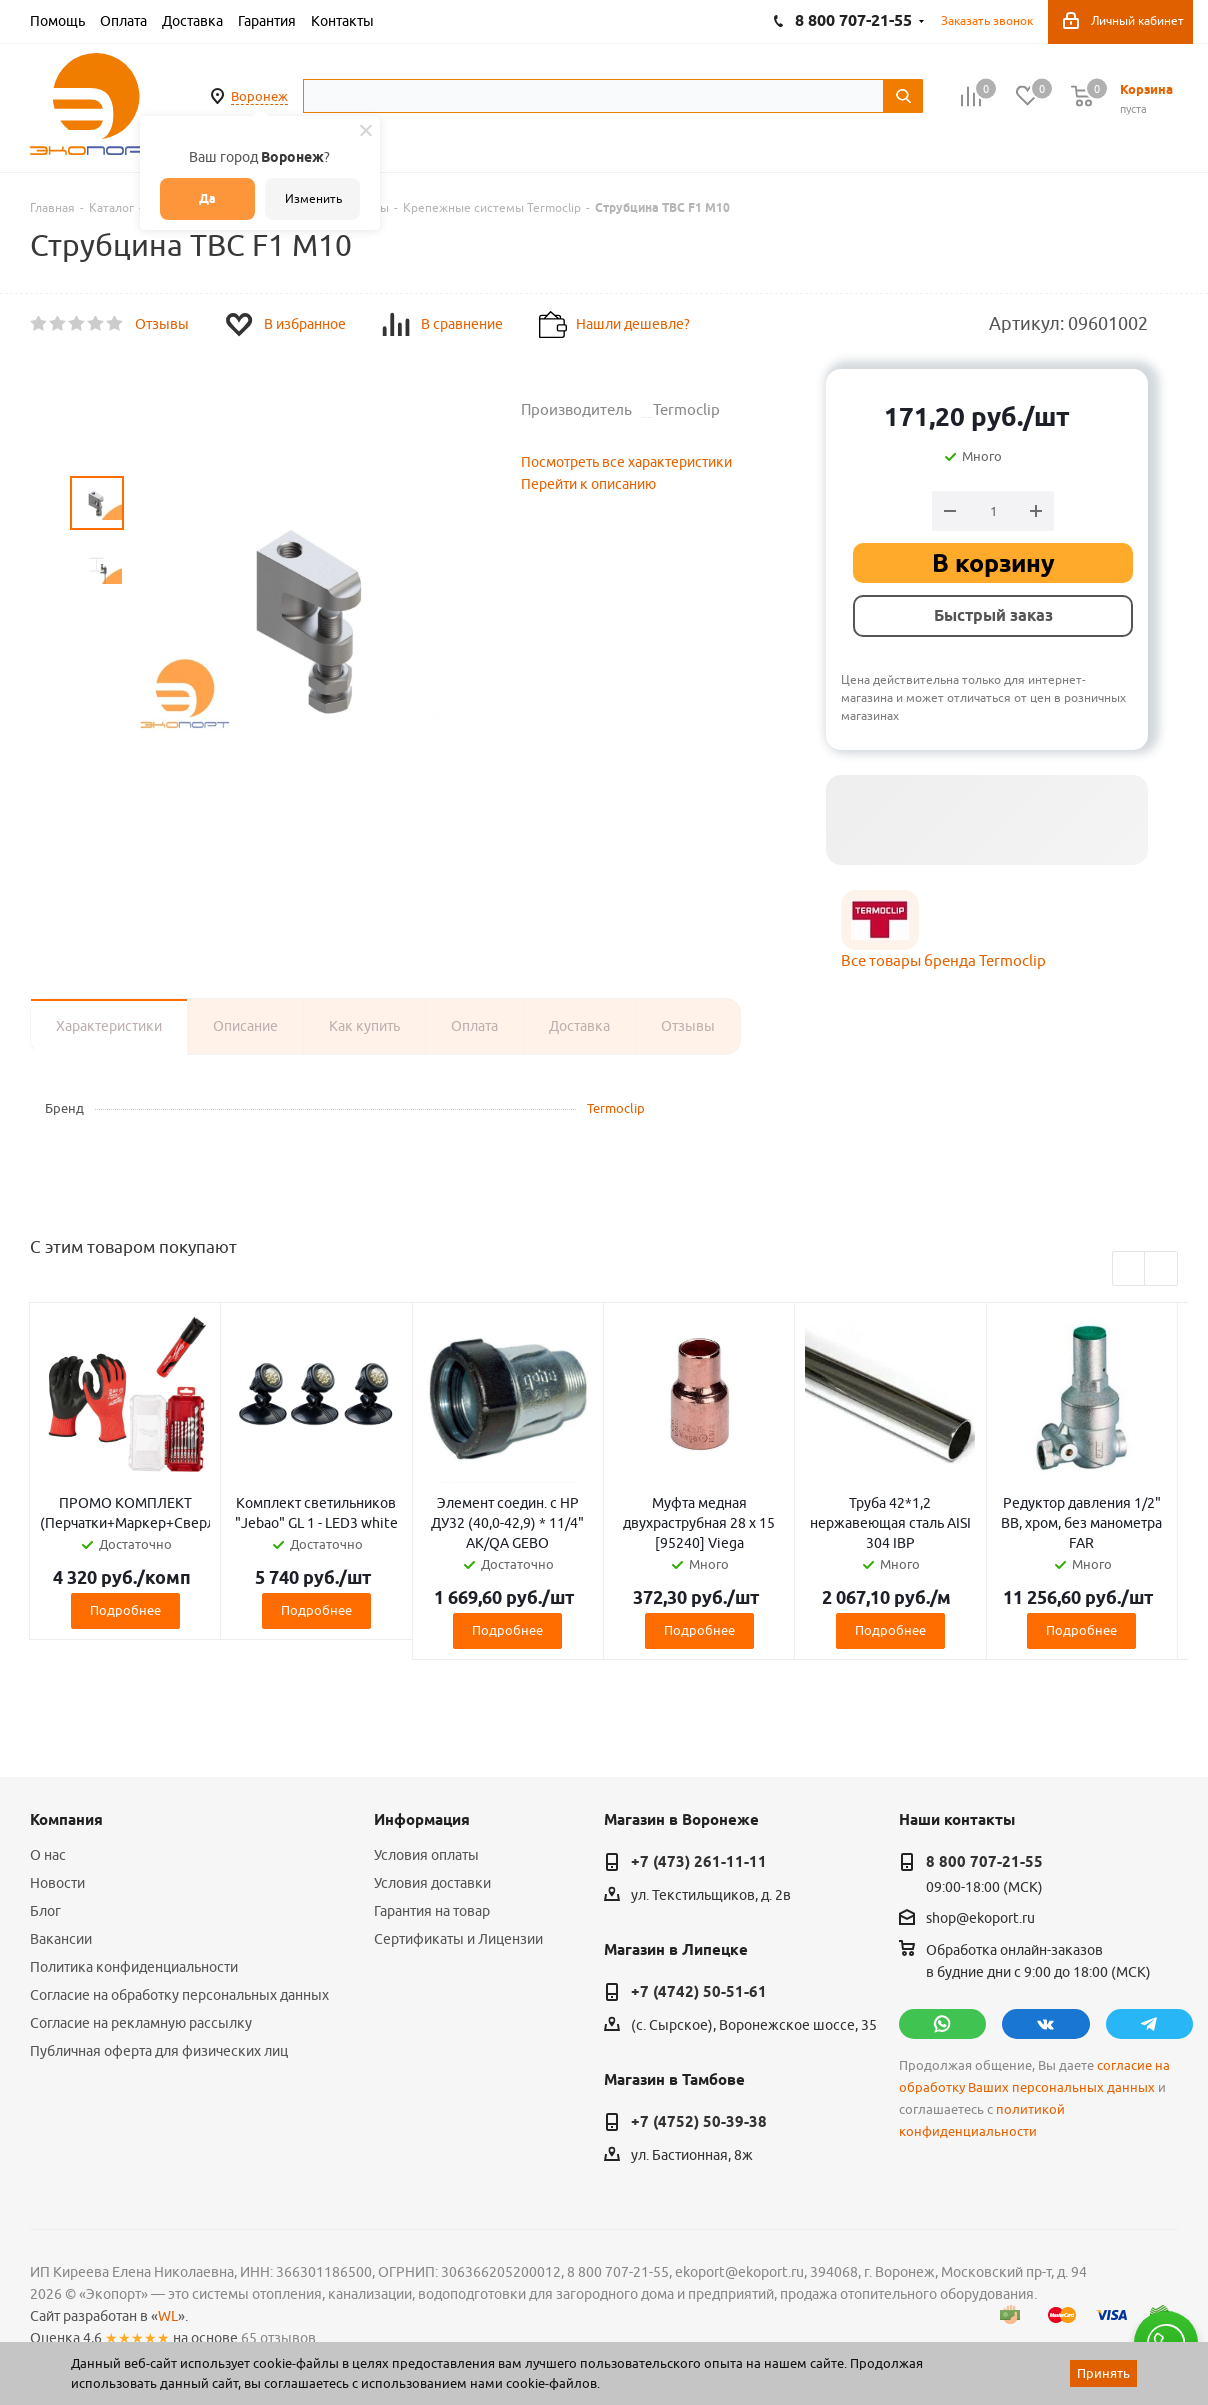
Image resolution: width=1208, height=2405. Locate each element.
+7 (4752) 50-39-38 (699, 2122)
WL (168, 2316)
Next (1161, 1269)
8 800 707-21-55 (984, 1862)
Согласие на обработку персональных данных (179, 1995)
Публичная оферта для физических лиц (159, 2051)
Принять (1103, 2373)
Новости (57, 1883)
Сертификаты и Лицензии (458, 1939)
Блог (45, 1911)
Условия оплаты (426, 1855)
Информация (422, 1820)
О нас (48, 1855)
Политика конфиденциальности (134, 1967)
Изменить (313, 198)
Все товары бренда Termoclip (943, 960)
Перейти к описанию (588, 484)
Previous (1129, 1269)
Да (207, 198)
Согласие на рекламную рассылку (141, 2023)
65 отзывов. (280, 2338)
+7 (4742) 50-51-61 (699, 1992)
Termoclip (616, 1108)
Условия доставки (432, 1883)
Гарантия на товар (432, 1911)
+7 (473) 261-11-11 (699, 1862)
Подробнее (125, 1610)
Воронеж (259, 96)
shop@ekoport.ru (980, 1918)
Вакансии (61, 1939)
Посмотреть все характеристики (626, 462)
